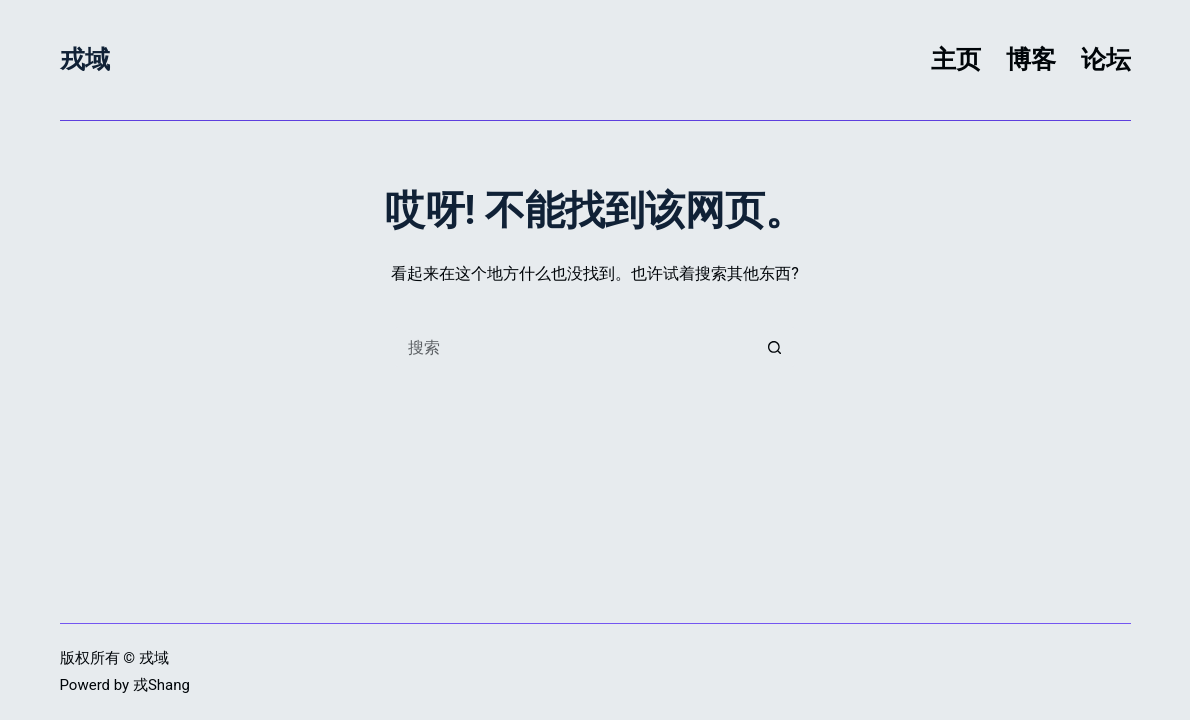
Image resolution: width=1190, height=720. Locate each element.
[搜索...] (575, 347)
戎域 (85, 59)
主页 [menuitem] (956, 59)
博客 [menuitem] (1031, 59)
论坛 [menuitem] (1106, 59)
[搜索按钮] (775, 347)
